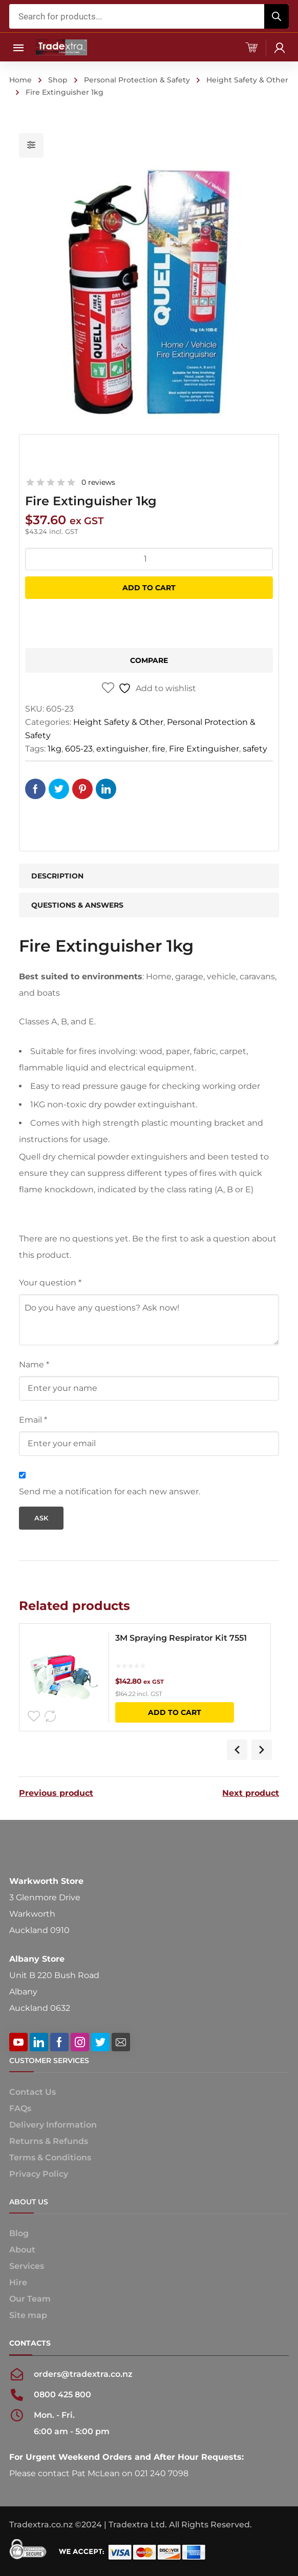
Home (20, 79)
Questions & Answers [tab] (77, 905)
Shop (58, 79)
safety (255, 749)
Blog (19, 2233)
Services (26, 2266)
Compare (149, 660)
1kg (54, 749)
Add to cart (149, 587)
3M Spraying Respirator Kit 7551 (181, 1638)
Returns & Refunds (48, 2141)
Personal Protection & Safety (137, 79)
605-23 (79, 749)
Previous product (56, 1793)
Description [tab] (57, 876)
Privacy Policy (38, 2174)
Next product (250, 1793)
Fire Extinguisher (204, 749)
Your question (50, 1282)
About (22, 2250)
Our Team (30, 2299)
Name (34, 1364)
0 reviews (98, 482)
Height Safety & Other (247, 79)
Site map (28, 2315)
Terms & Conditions (50, 2157)
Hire (18, 2282)
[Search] (276, 16)
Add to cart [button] (174, 1712)
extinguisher (122, 749)
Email (33, 1420)
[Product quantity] (149, 559)
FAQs (20, 2108)
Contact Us (32, 2092)
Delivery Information (53, 2125)
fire (158, 749)
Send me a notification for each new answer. (109, 1491)
